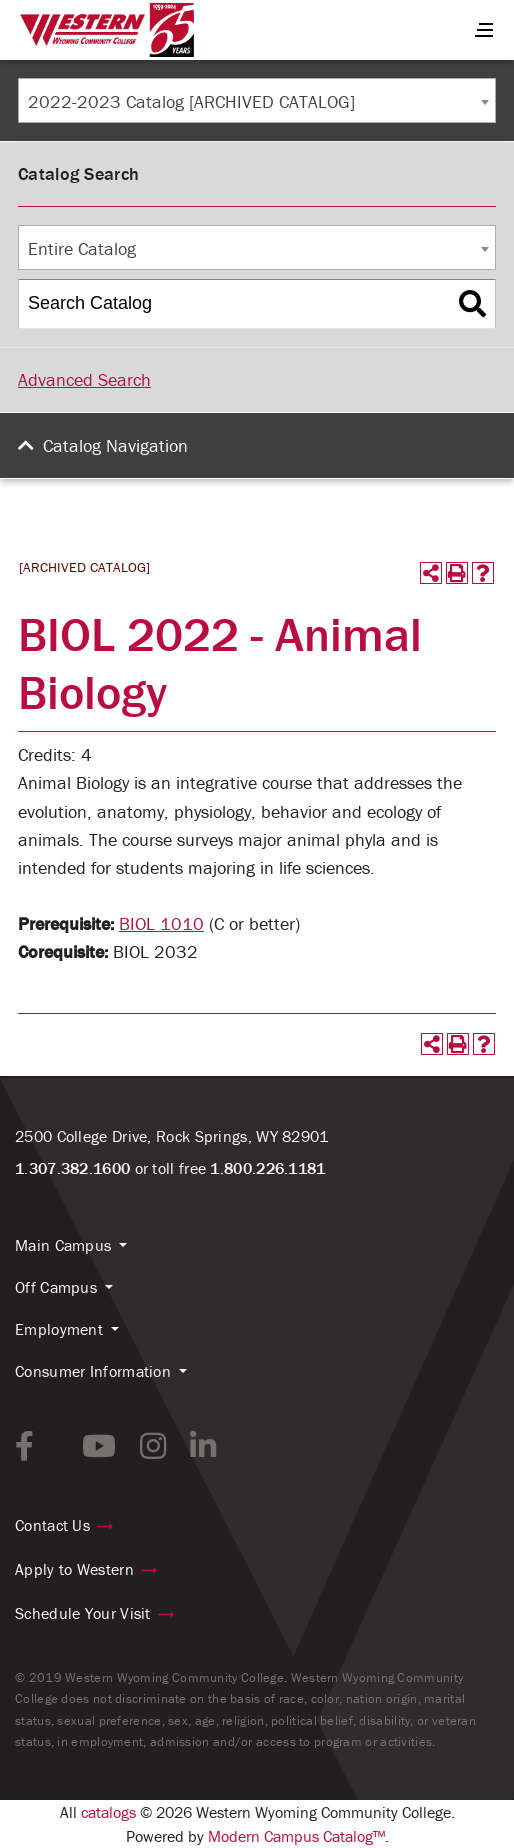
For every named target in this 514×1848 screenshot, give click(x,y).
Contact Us (52, 1525)
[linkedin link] (203, 1446)
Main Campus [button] (63, 1245)
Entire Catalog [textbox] (82, 248)
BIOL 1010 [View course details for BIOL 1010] (161, 923)
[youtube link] (99, 1446)
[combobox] (257, 100)
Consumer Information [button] (93, 1371)
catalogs (108, 1812)
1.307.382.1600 (72, 1168)
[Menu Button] (484, 30)
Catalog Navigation (115, 445)
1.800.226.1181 (267, 1168)
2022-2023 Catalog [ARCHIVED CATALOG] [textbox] (191, 101)
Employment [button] (59, 1329)
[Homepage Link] (107, 28)
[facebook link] (24, 1446)
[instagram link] (153, 1446)
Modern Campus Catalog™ (296, 1836)
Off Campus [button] (56, 1287)
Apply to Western (74, 1569)
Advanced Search (84, 379)
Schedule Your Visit (83, 1613)
